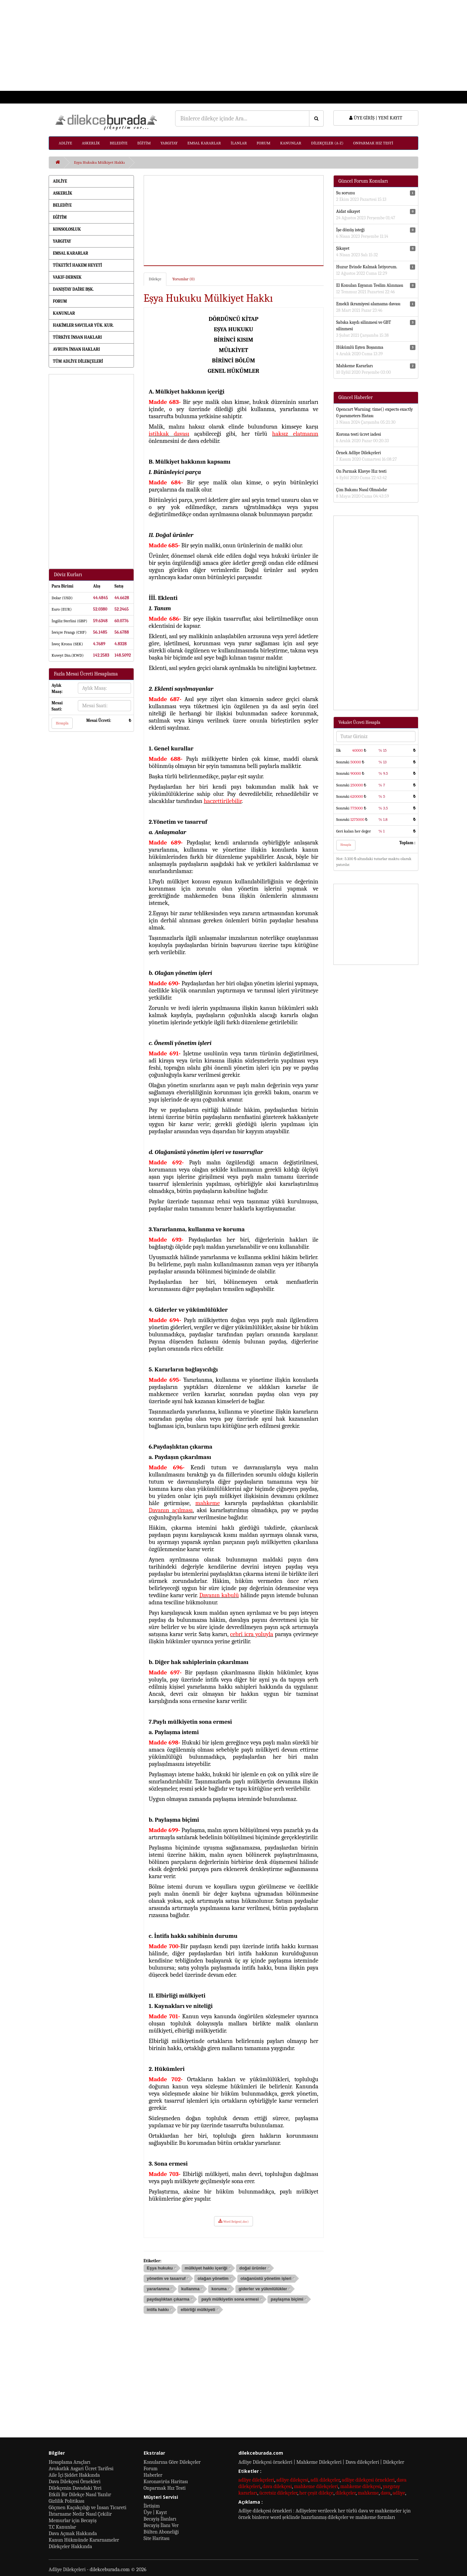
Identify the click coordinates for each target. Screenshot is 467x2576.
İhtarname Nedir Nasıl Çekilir (80, 2514)
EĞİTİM (144, 142)
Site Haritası (157, 2538)
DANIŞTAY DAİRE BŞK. (73, 289)
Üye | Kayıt (155, 2512)
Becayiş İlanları (160, 2519)
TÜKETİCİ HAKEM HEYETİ (77, 265)
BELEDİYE (118, 142)
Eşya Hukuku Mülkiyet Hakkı (99, 162)
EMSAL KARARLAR (204, 142)
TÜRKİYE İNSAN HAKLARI (77, 337)
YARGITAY (169, 142)
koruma (219, 2288)
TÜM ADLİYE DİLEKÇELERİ (78, 361)
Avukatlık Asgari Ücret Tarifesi (81, 2469)
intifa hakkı (158, 2309)
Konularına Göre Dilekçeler (172, 2462)
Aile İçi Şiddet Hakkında (74, 2475)
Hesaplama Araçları (69, 2462)
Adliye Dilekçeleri (67, 2569)
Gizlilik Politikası (66, 2501)
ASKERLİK (91, 142)
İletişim (152, 2506)
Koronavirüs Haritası (166, 2482)
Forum (151, 2469)
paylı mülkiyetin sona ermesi (230, 2299)
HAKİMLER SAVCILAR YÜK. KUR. (83, 325)
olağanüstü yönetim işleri (266, 2278)
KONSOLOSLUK (67, 229)
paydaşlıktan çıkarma (168, 2299)
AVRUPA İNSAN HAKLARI (76, 349)
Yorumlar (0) (183, 278)
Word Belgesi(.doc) (233, 2221)
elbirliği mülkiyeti (198, 2309)
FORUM (263, 142)
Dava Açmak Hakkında (73, 2533)
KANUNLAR (290, 142)
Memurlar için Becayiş (73, 2520)
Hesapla (62, 723)
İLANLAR (239, 142)
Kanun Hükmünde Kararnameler (84, 2540)
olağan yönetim (213, 2278)
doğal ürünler (252, 2268)
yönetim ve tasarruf (166, 2278)
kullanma (190, 2288)
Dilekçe (155, 278)
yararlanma (158, 2288)
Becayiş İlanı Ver (161, 2525)
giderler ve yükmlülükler (263, 2288)
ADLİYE (65, 142)
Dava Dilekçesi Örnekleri (75, 2482)
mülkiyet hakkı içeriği (206, 2268)
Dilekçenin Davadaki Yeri (75, 2488)
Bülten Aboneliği (161, 2532)
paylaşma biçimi (287, 2299)
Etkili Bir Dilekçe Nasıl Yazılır (80, 2494)
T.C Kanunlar (62, 2527)
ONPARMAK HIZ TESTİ (373, 142)
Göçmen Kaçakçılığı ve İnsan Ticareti (87, 2507)
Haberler (153, 2475)
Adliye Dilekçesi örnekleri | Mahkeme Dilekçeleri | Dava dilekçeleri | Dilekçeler (321, 2462)
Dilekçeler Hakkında (70, 2546)
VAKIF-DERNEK (67, 277)
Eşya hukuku (160, 2268)
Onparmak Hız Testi (165, 2488)
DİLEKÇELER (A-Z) (327, 142)
